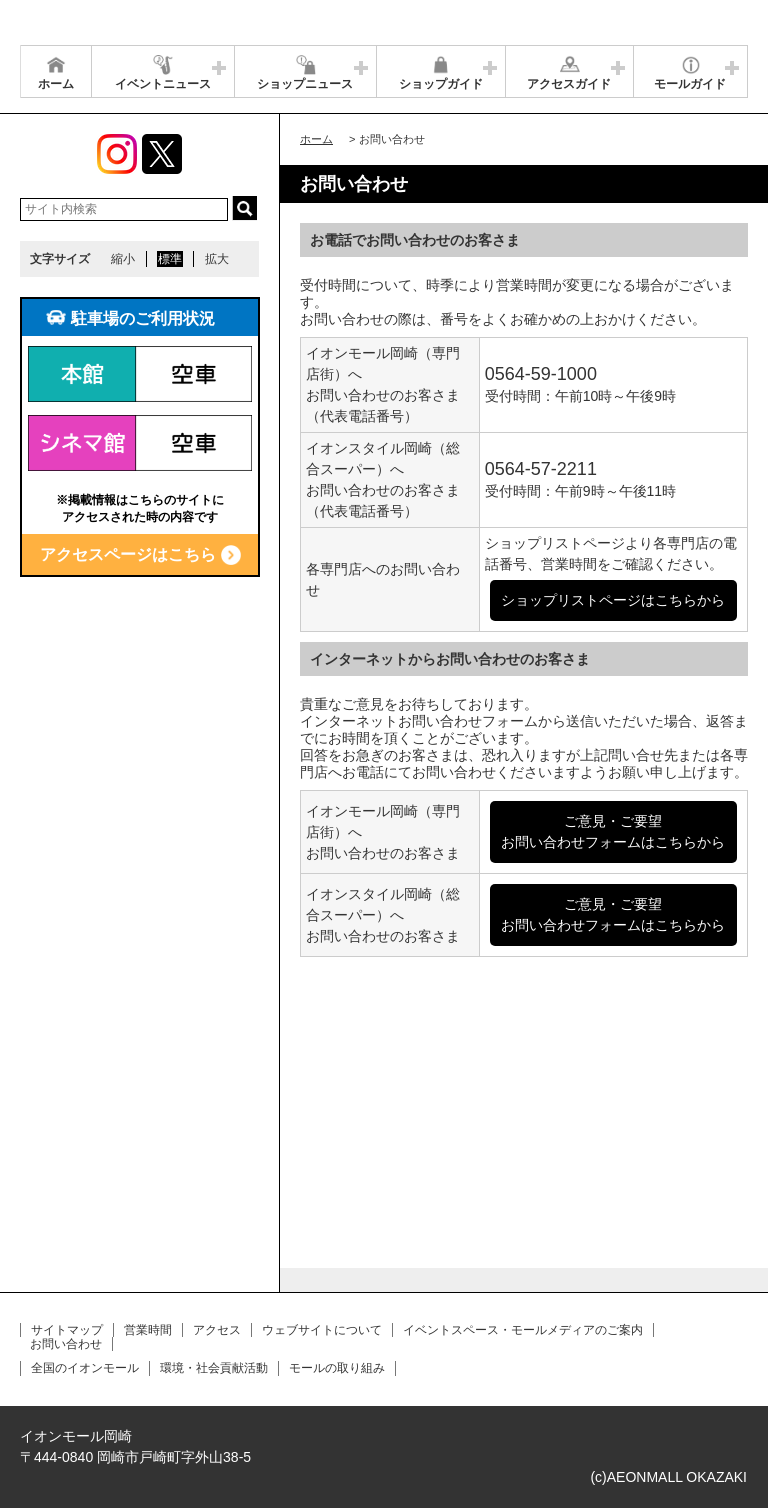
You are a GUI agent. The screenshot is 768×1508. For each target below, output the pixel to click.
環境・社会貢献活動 (214, 1368)
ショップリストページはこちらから (613, 600)
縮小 (123, 259)
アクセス (217, 1330)
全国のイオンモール (85, 1368)
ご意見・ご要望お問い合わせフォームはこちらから (613, 831)
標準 (170, 259)
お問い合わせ (66, 1344)
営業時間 (148, 1330)
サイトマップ (67, 1330)
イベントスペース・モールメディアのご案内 (523, 1330)
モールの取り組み (337, 1368)
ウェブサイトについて (322, 1330)
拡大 (217, 259)
